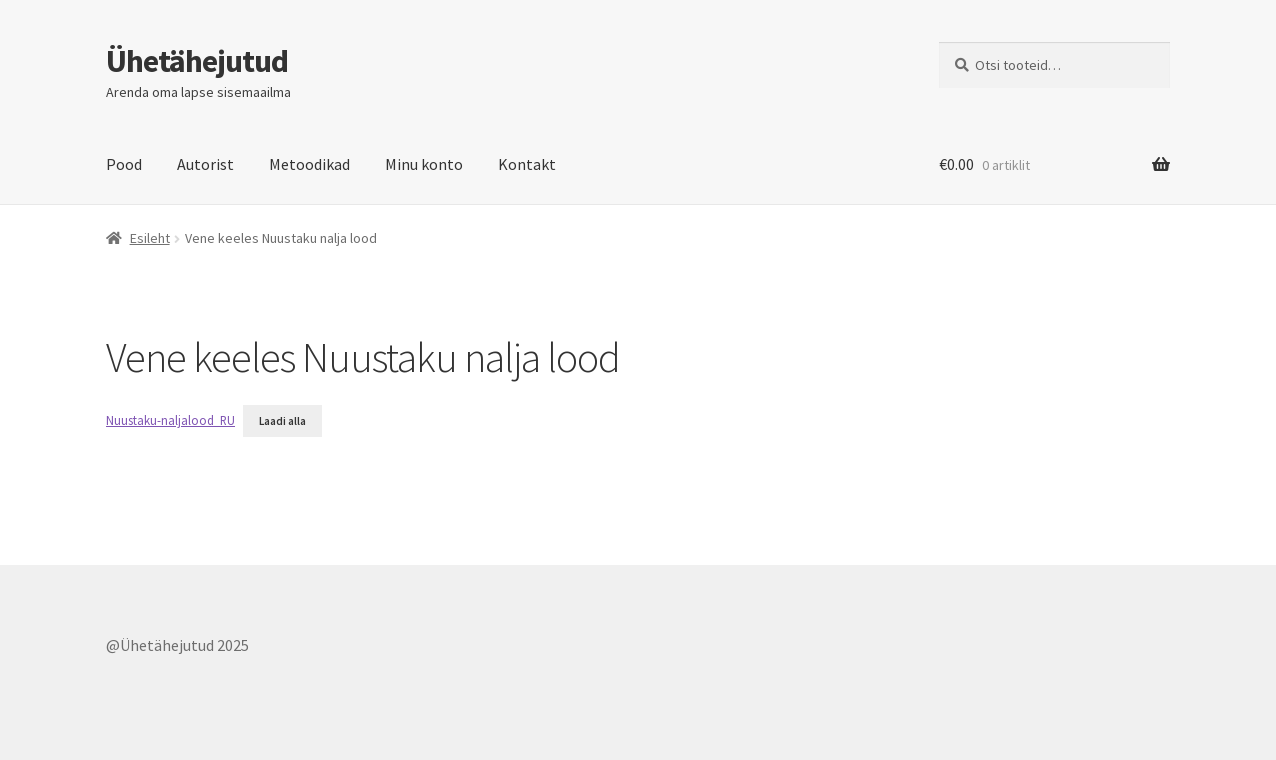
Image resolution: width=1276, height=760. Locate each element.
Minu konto (424, 164)
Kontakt (527, 164)
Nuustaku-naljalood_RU (170, 420)
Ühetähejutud (197, 61)
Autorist (205, 164)
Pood (124, 164)
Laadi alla (282, 421)
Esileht (150, 238)
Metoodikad (309, 164)
